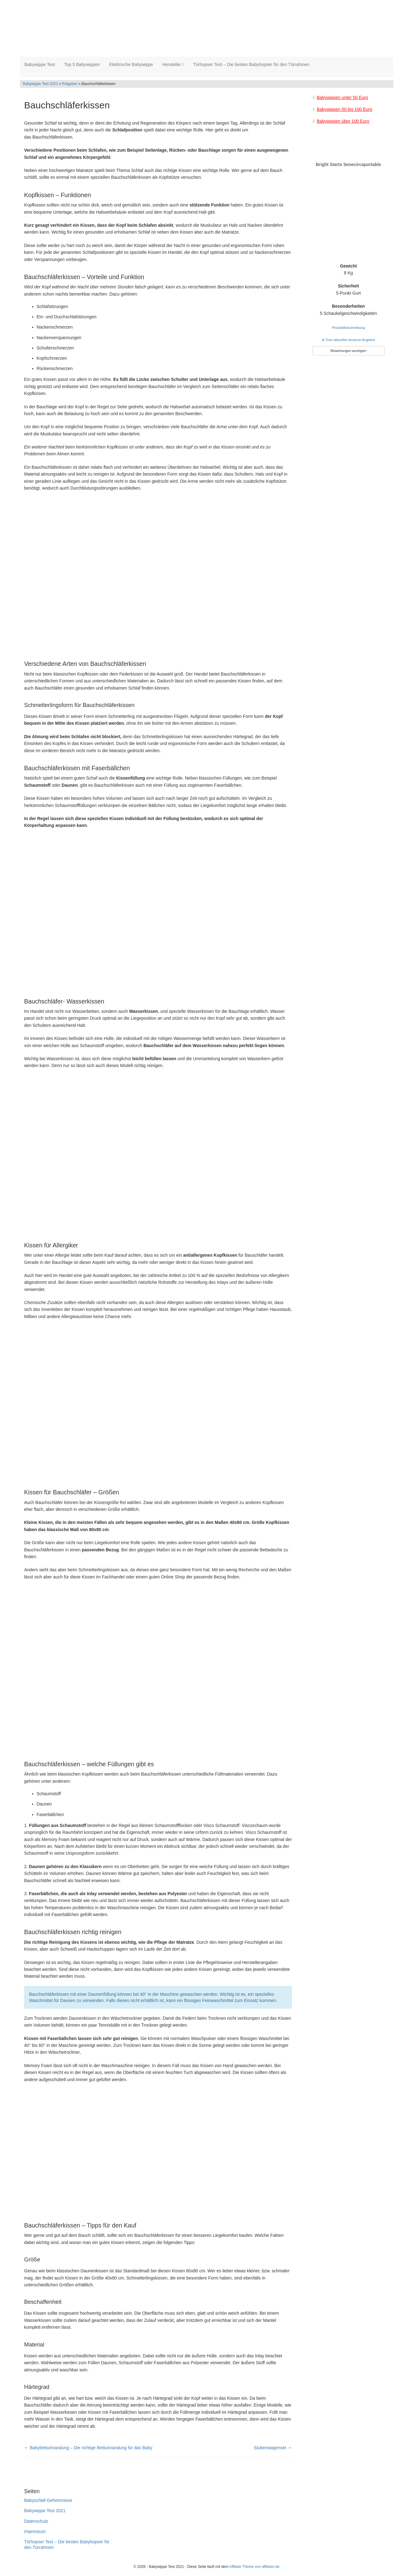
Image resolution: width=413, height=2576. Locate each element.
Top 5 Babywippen (82, 66)
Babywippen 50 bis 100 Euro (344, 111)
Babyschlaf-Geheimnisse (48, 2502)
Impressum (35, 2533)
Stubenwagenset (270, 2449)
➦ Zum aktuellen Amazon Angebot (348, 342)
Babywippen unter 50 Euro (342, 99)
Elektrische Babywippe (131, 66)
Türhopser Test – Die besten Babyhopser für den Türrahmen (251, 66)
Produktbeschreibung (348, 329)
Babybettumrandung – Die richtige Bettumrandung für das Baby (91, 2449)
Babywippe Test (40, 66)
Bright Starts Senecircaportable (348, 166)
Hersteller (173, 66)
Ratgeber (69, 85)
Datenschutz (36, 2523)
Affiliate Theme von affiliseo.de (254, 2568)
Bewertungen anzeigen (348, 352)
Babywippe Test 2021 (40, 85)
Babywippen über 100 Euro (343, 123)
